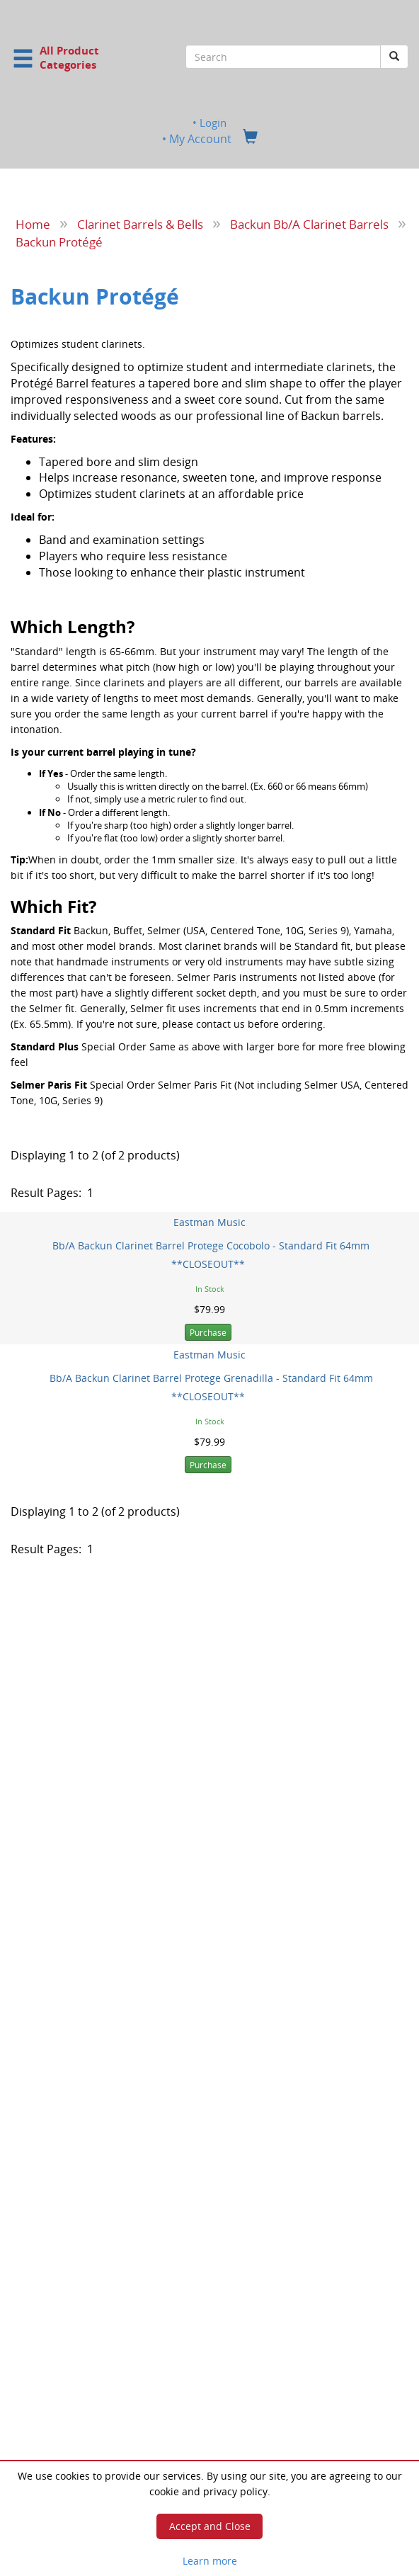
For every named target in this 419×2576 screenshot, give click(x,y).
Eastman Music (209, 1221)
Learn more (210, 2561)
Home (33, 223)
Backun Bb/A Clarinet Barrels (309, 223)
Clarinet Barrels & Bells (140, 223)
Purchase (208, 1333)
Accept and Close (210, 2526)
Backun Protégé (59, 240)
